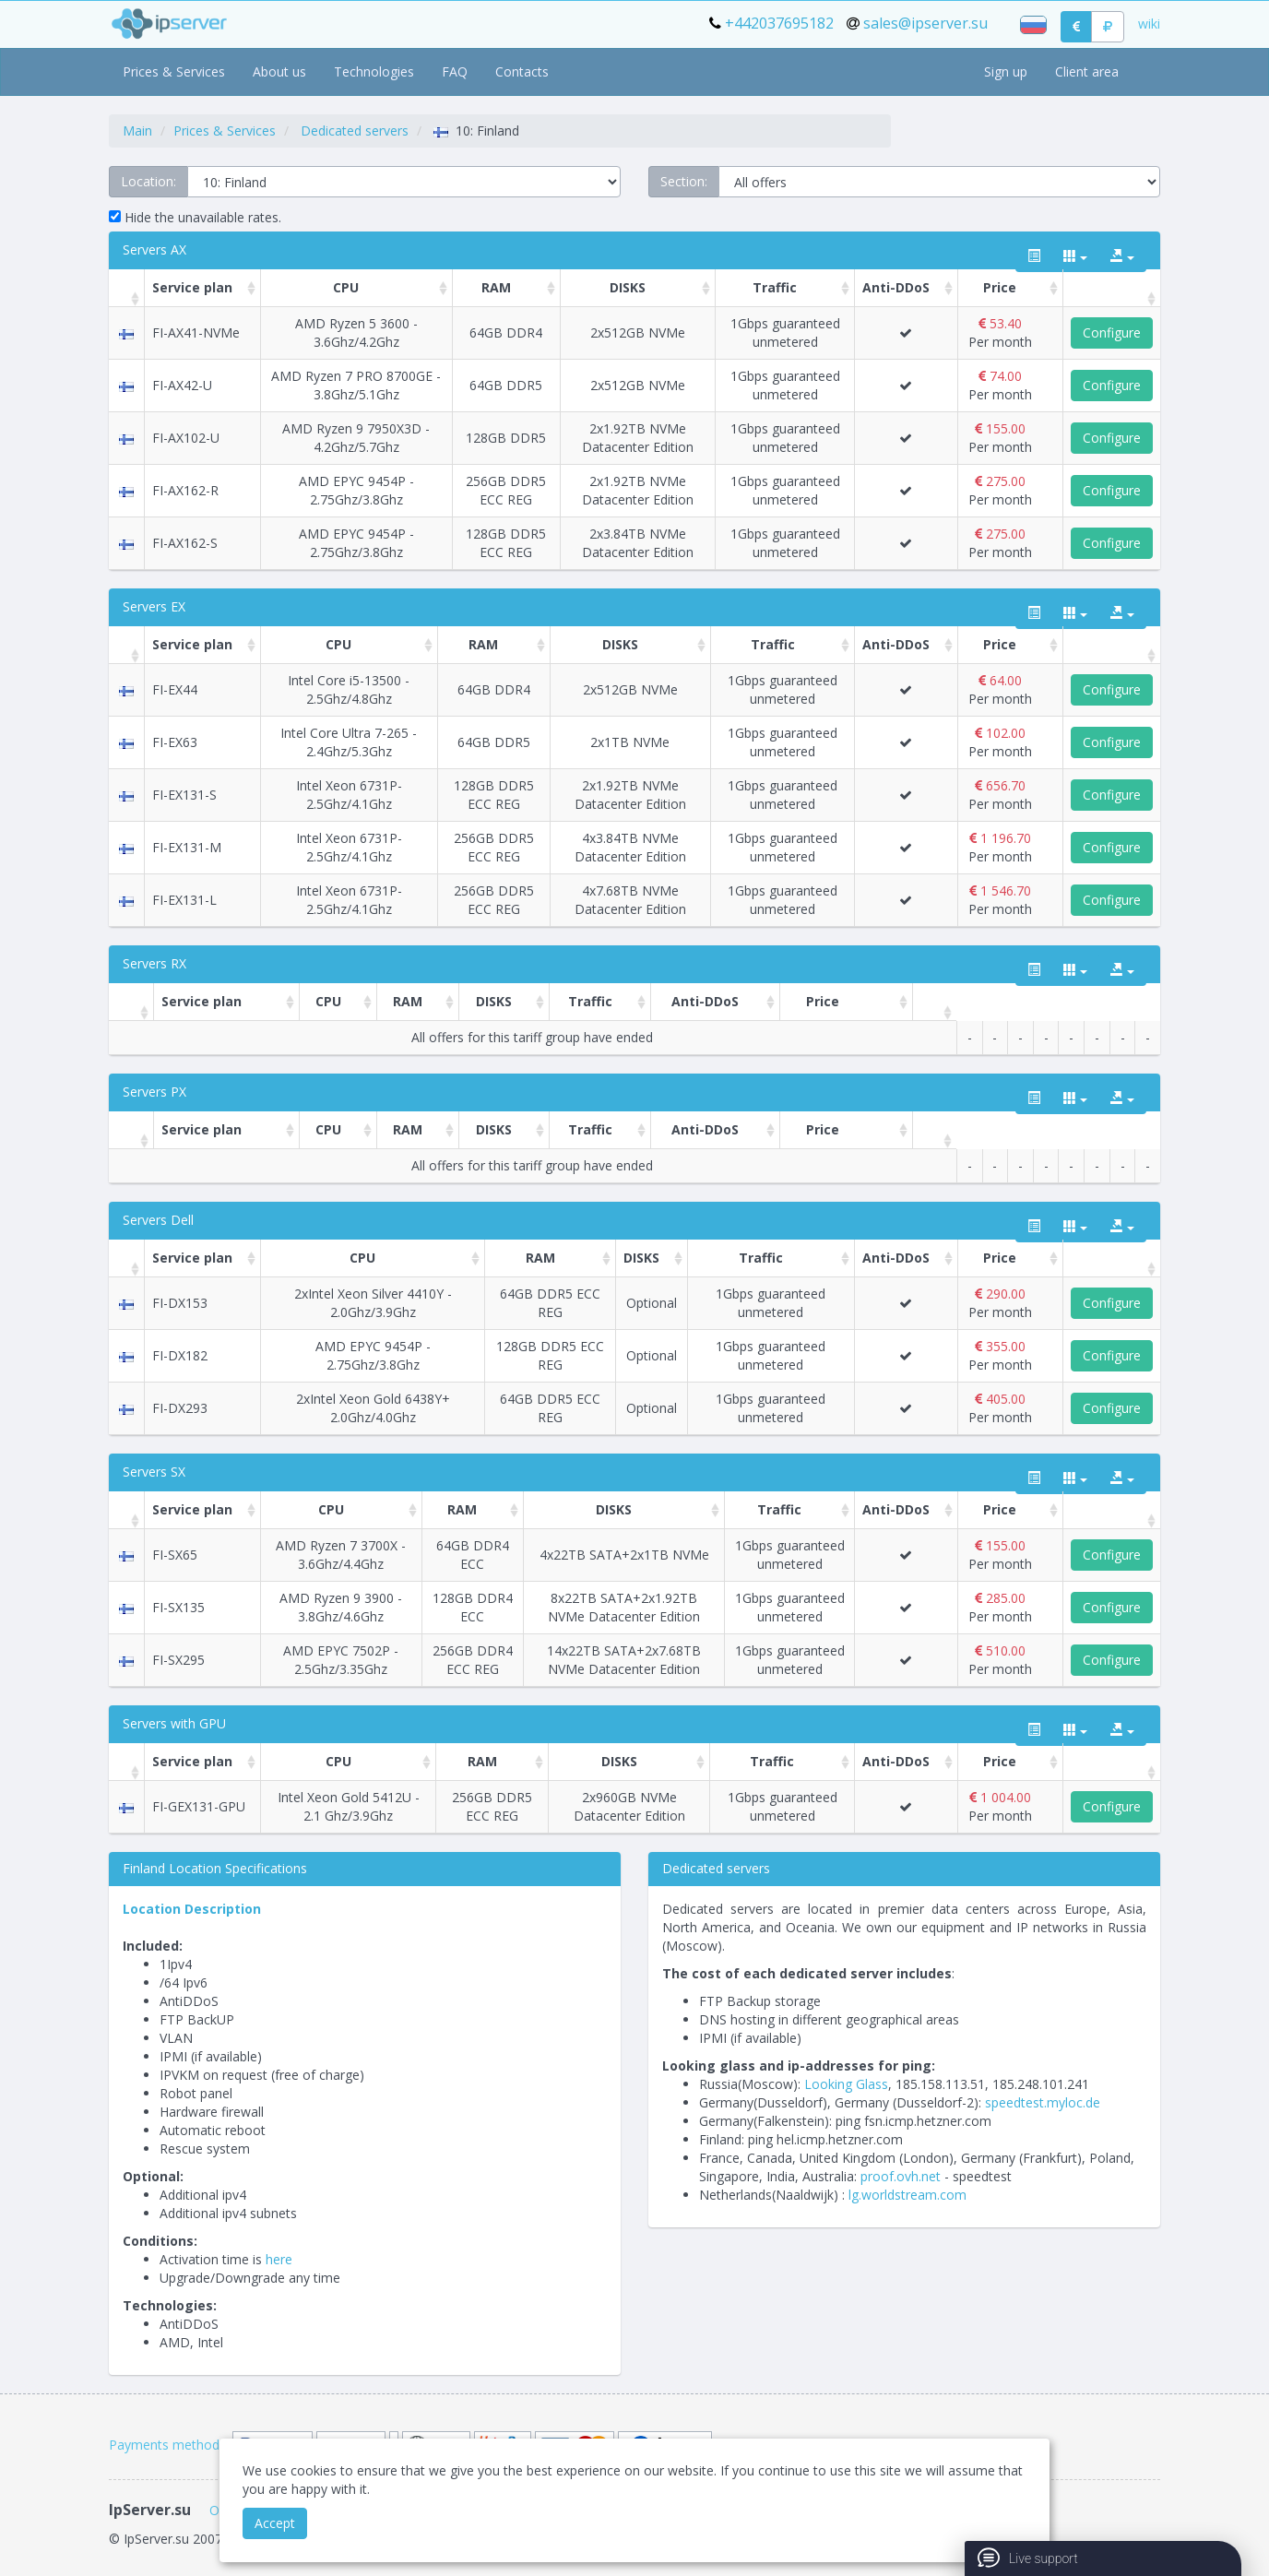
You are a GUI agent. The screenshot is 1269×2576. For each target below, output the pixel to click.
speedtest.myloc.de (1042, 2102)
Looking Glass (846, 2084)
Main (137, 130)
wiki (1149, 23)
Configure (1112, 332)
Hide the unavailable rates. (195, 217)
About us (279, 71)
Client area (1087, 71)
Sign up (1005, 71)
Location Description (192, 1908)
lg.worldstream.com (907, 2194)
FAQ (455, 71)
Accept (275, 2523)
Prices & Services (174, 71)
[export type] (1122, 256)
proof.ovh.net (900, 2176)
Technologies (374, 71)
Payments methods (167, 2444)
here (279, 2259)
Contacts (522, 71)
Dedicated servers (355, 130)
